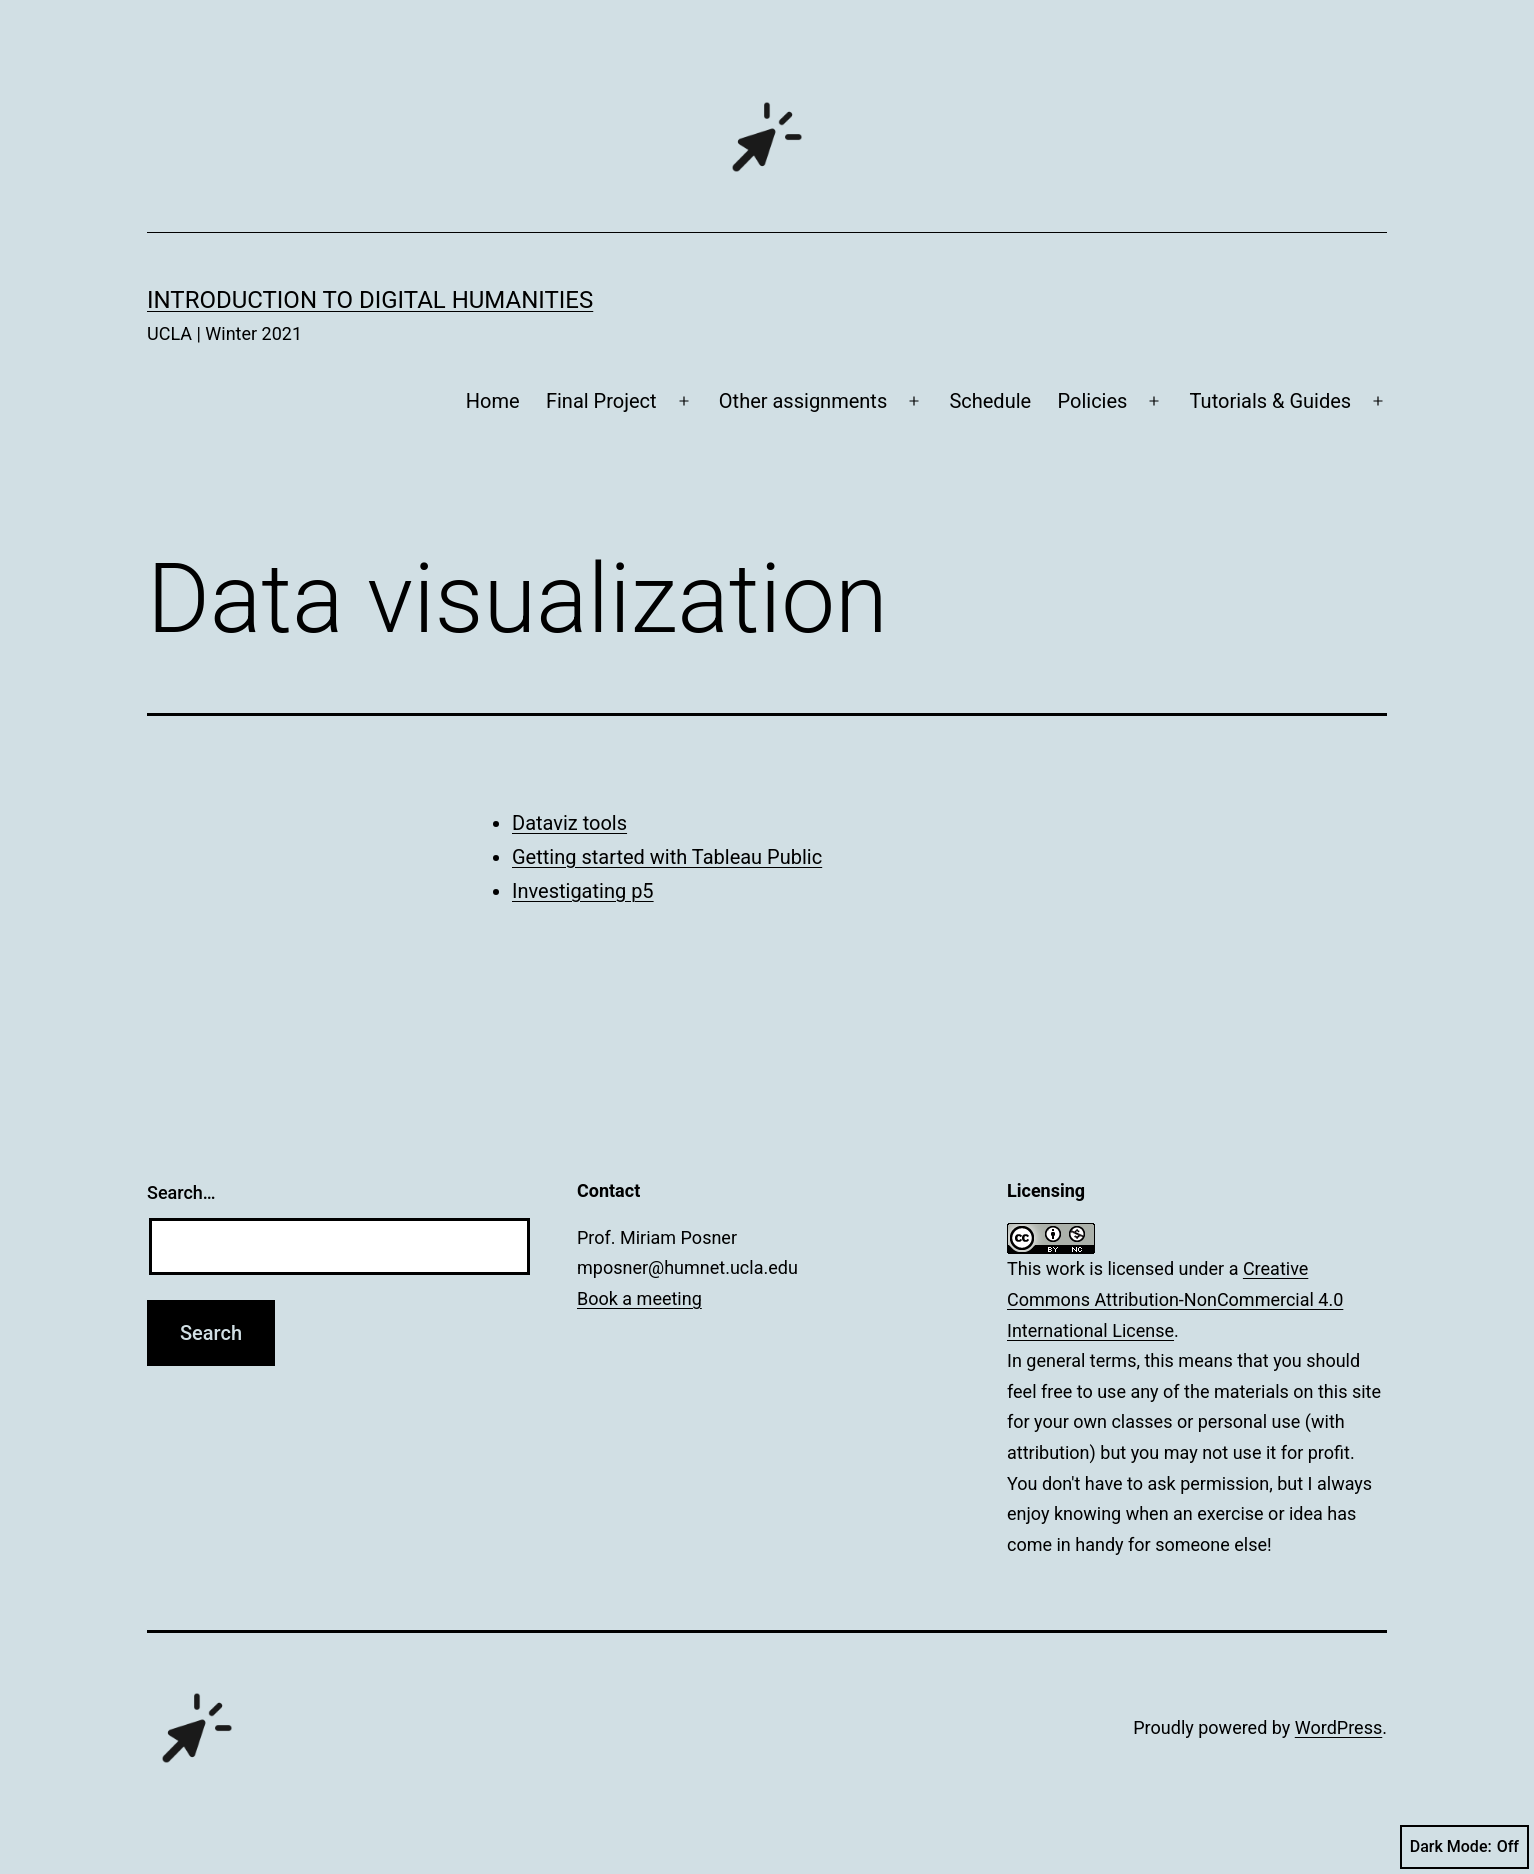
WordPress (1338, 1727)
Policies (1093, 401)
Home (493, 401)
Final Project (601, 401)
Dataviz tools (569, 823)
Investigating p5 (583, 891)
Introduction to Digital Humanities (370, 300)
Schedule (990, 401)
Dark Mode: (1464, 1847)
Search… (181, 1192)
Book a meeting (639, 1298)
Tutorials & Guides (1271, 401)
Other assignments (803, 401)
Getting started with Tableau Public (667, 857)
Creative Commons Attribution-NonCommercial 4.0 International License (1175, 1299)
